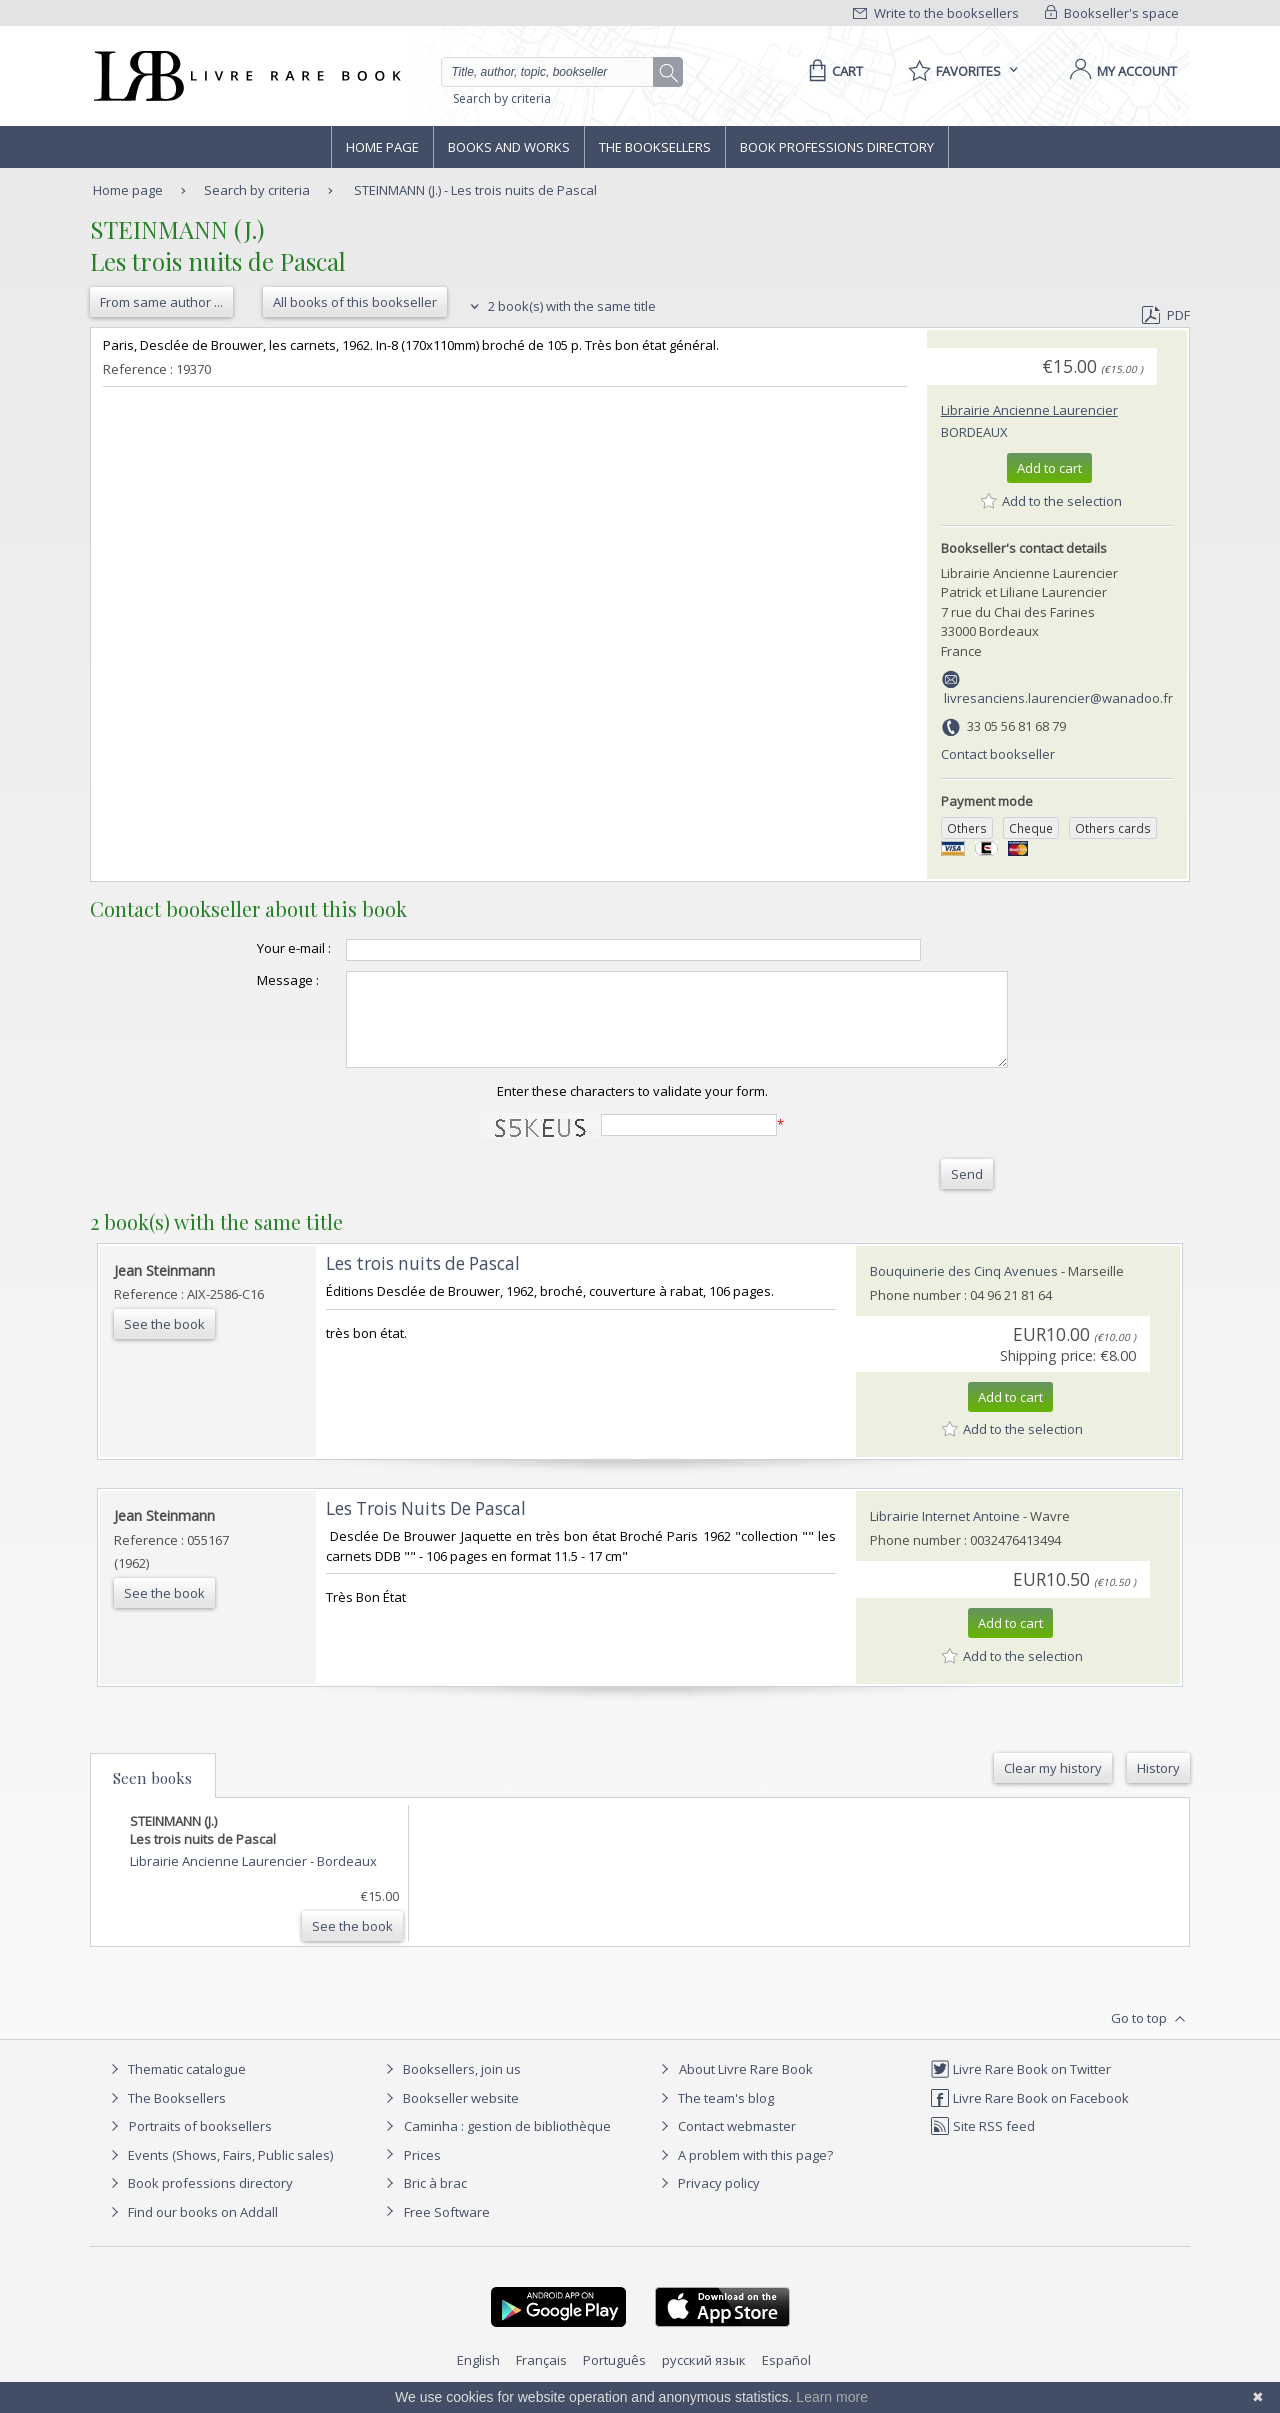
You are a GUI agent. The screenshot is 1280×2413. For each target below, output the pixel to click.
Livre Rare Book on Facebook (1029, 2116)
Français (541, 2378)
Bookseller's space (1112, 13)
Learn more (832, 2397)
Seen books (152, 1796)
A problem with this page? (744, 2173)
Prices (422, 2173)
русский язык (704, 2378)
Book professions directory (837, 147)
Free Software (447, 2230)
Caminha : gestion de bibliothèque (507, 2144)
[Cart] (832, 71)
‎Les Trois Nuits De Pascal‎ (426, 1526)
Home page (382, 147)
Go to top (1150, 2037)
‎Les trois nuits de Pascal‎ (423, 1281)
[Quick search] (556, 72)
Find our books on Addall (191, 2230)
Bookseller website (449, 2116)
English (478, 2378)
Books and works (509, 147)
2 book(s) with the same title (560, 306)
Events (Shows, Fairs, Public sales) (219, 2173)
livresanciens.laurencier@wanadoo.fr (1058, 698)
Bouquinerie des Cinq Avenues (964, 1289)
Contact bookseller (998, 754)
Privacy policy (707, 2201)
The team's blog (714, 2116)
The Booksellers (655, 147)
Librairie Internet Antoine (945, 1534)
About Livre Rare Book (746, 2087)
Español (786, 2378)
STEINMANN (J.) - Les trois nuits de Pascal (475, 190)
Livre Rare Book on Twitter (1020, 2087)
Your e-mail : (254, 948)
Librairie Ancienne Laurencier (1029, 410)
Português (614, 2378)
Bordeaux (974, 432)
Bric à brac (435, 2201)
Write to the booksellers (936, 13)
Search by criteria (502, 98)
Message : (248, 980)
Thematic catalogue (175, 2087)
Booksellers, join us (450, 2087)
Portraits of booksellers (200, 2144)
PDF (1166, 315)
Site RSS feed (982, 2144)
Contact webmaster (725, 2144)
